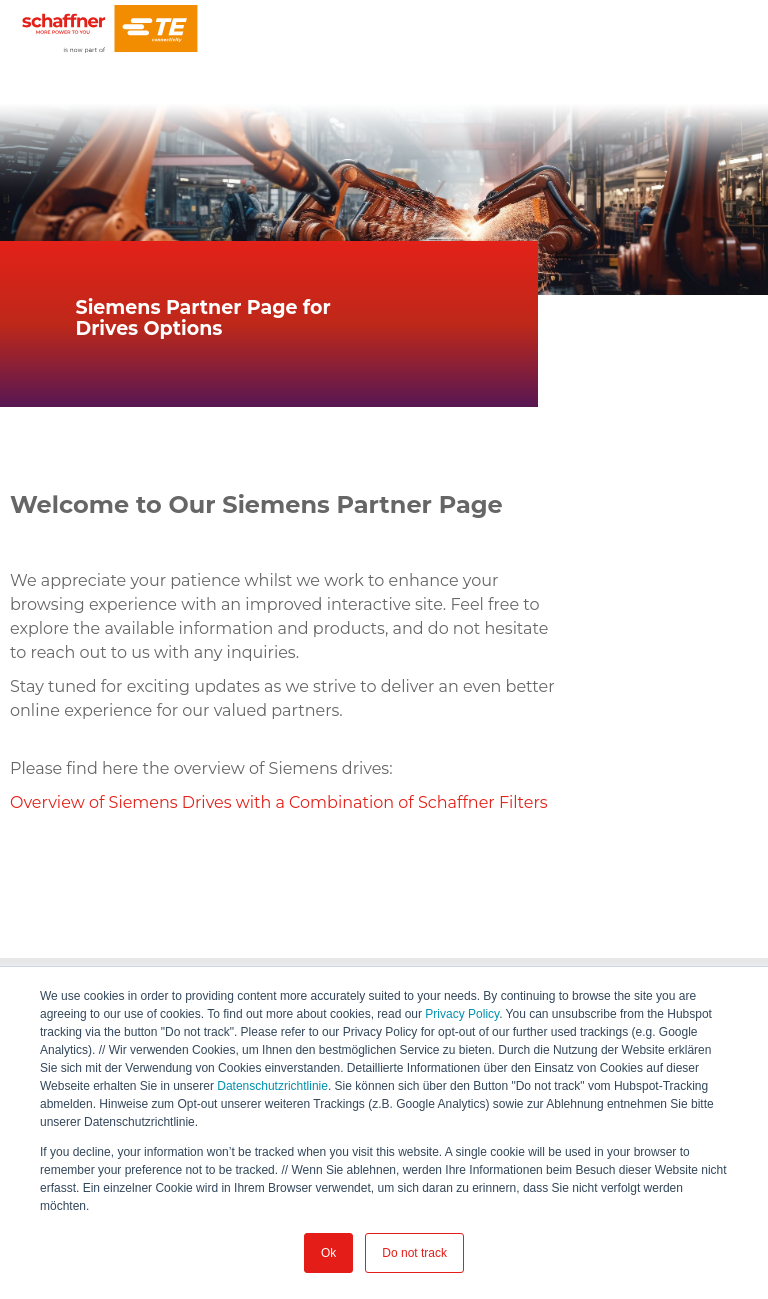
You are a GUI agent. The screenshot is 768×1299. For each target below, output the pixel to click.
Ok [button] (328, 1253)
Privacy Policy (462, 1014)
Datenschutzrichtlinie (272, 1086)
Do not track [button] (414, 1253)
